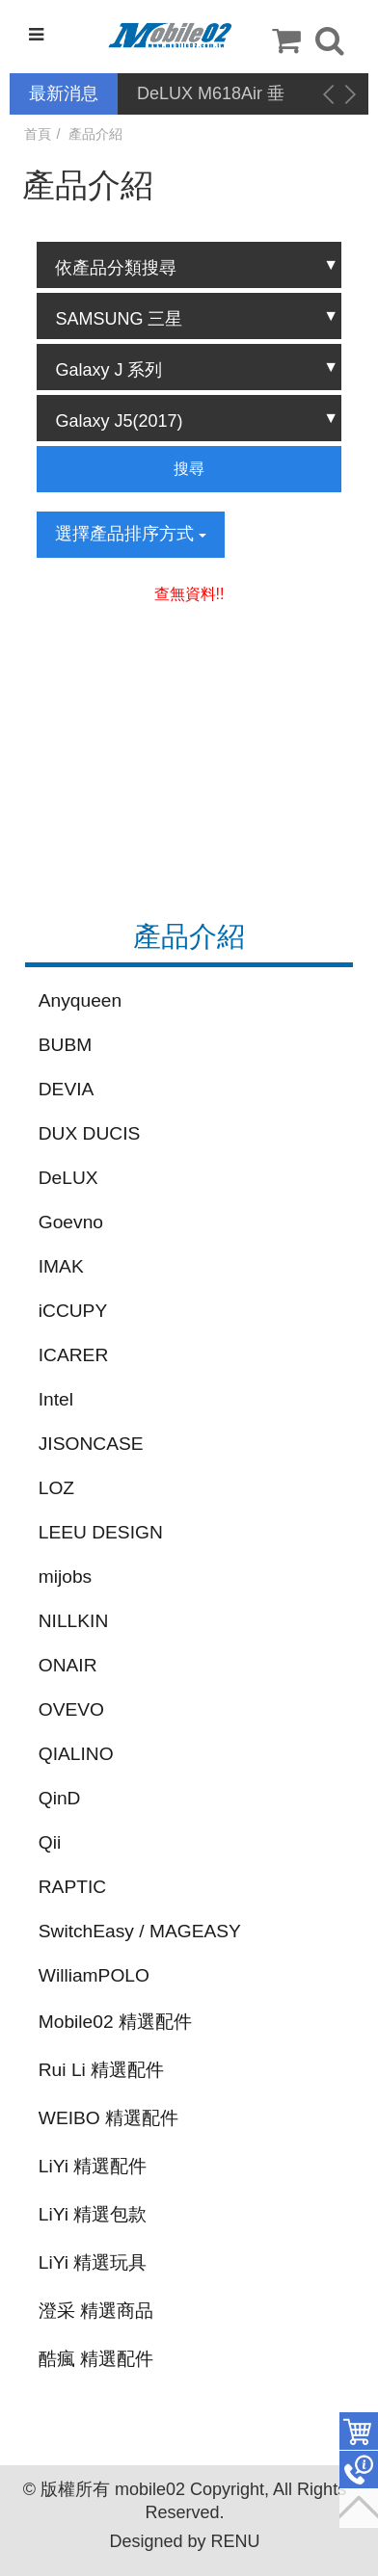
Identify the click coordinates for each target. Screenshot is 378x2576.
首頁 (37, 134)
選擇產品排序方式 (130, 533)
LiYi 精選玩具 (93, 2262)
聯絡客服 (358, 2470)
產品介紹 (95, 134)
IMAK (61, 1266)
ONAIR (68, 1665)
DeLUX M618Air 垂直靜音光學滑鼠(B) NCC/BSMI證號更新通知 (214, 95)
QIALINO (76, 1754)
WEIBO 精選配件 (108, 2118)
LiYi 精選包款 (93, 2214)
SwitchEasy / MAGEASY (140, 1931)
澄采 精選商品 (96, 2310)
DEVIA (66, 1089)
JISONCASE (91, 1443)
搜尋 (189, 468)
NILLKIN (74, 1621)
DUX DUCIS (90, 1133)
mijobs (65, 1576)
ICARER (74, 1355)
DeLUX (68, 1178)
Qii (50, 1842)
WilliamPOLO (94, 1975)
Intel (56, 1399)
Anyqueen (80, 1000)
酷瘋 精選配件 (96, 2359)
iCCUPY (73, 1311)
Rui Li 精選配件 (101, 2070)
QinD (60, 1798)
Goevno (71, 1222)
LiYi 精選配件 (93, 2166)
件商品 (358, 2431)
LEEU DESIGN (101, 1532)
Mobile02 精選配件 (115, 2021)
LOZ (56, 1488)
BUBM (65, 1045)
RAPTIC (72, 1887)
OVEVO (71, 1709)
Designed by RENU (184, 2541)
